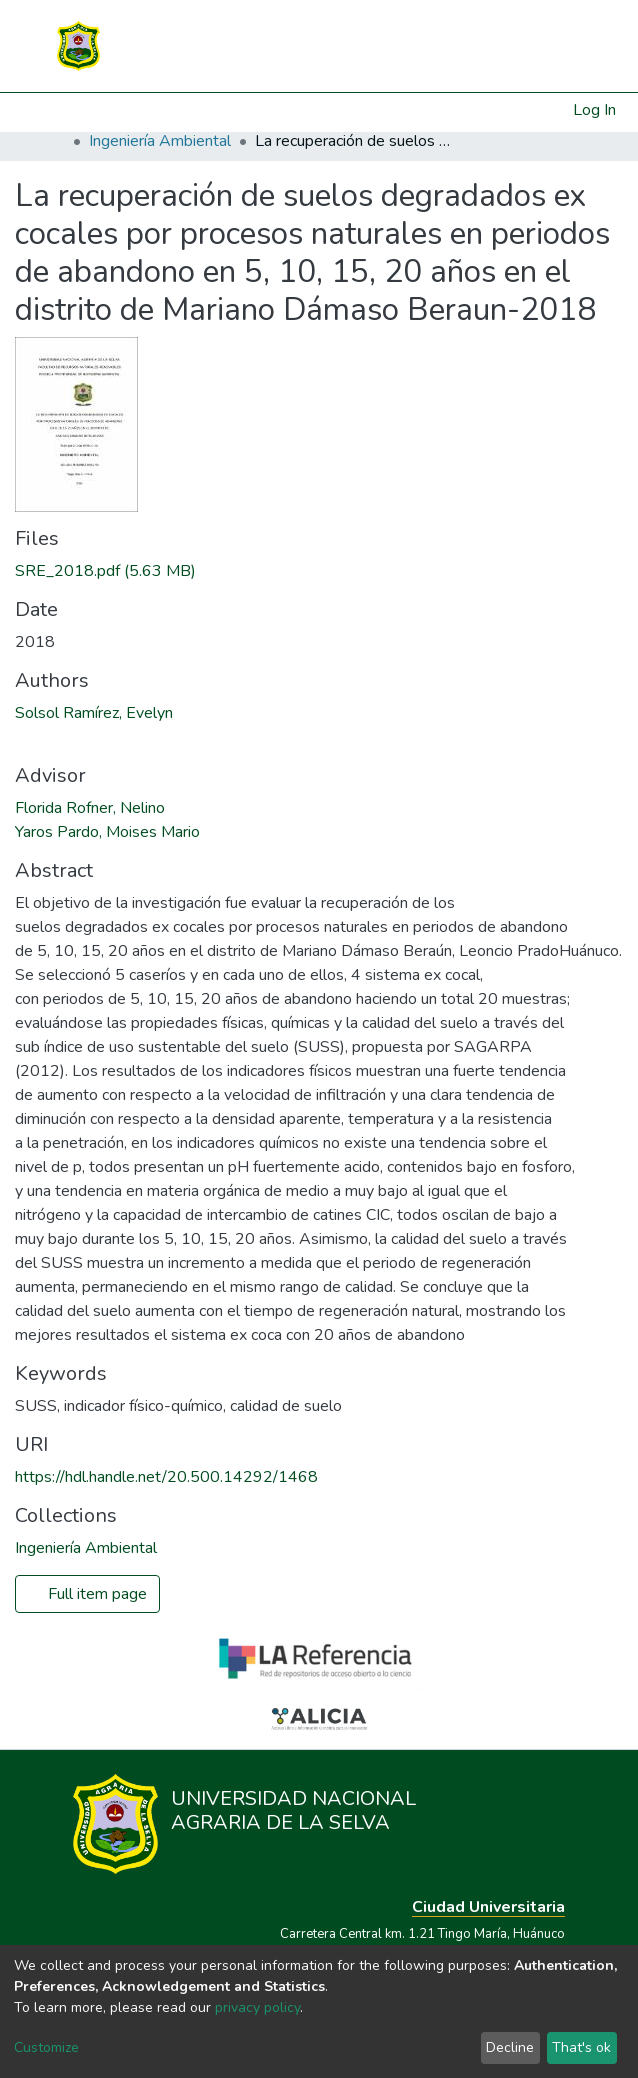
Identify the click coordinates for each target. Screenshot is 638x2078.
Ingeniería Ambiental (160, 141)
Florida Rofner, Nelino (90, 808)
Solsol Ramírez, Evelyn (94, 713)
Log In (595, 110)
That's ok (581, 2047)
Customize (46, 2047)
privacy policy (257, 2007)
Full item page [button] (87, 1594)
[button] (558, 110)
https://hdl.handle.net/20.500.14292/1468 (166, 1477)
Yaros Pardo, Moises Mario (107, 832)
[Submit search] (533, 110)
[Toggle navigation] (561, 46)
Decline (510, 2047)
